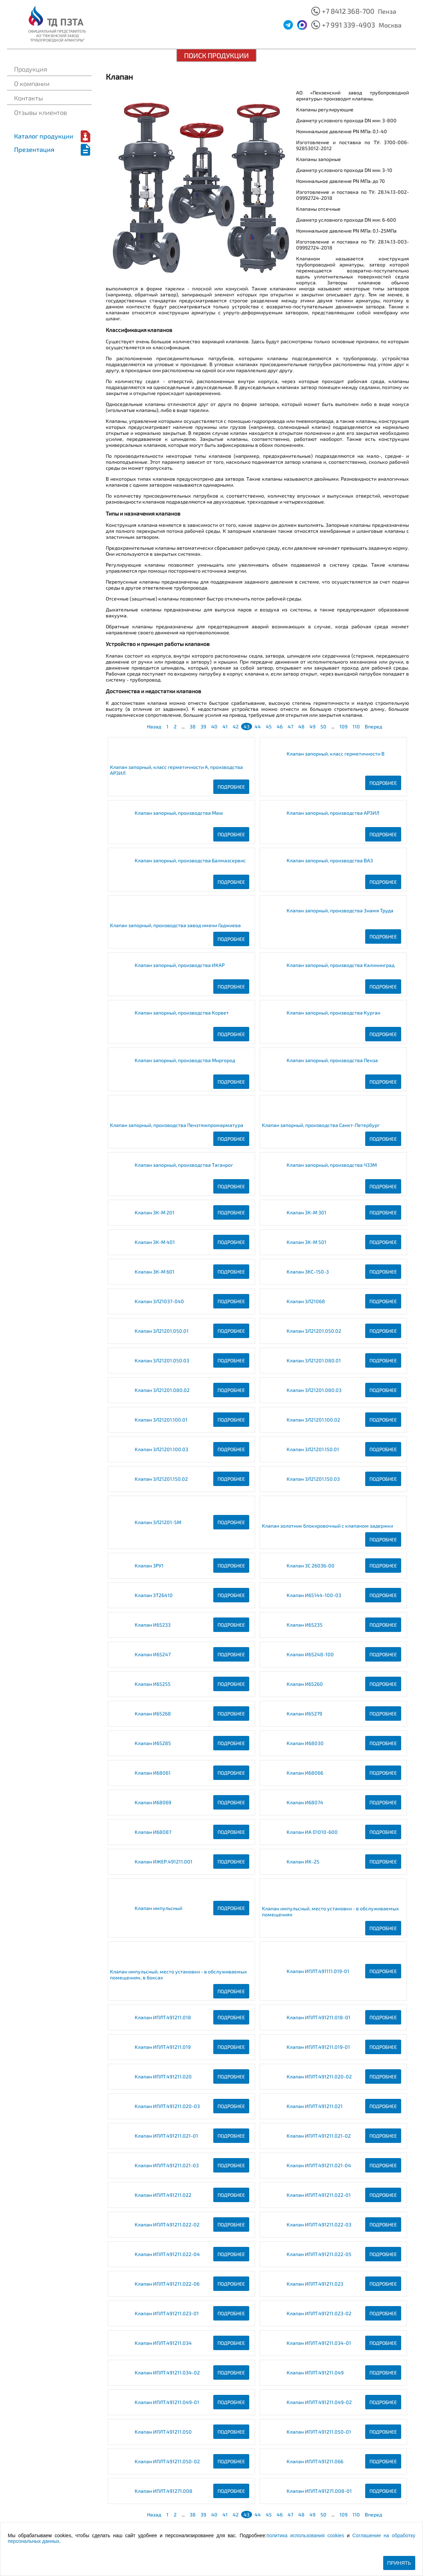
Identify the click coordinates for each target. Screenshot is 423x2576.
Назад (154, 726)
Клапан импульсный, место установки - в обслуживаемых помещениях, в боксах (178, 1974)
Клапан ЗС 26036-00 (311, 1566)
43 (247, 726)
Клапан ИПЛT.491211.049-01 (167, 2402)
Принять (399, 2563)
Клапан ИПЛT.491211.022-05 (319, 2254)
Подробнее (231, 787)
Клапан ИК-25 (303, 1862)
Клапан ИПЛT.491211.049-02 (319, 2402)
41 (225, 726)
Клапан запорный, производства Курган (333, 1013)
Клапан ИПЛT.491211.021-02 (319, 2136)
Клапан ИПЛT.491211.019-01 (318, 2047)
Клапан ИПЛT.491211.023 (315, 2284)
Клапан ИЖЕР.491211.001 (163, 1862)
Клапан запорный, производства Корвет (182, 1013)
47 (290, 726)
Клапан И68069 (153, 1802)
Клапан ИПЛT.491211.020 (163, 2076)
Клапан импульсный (158, 1908)
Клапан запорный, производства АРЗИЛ (333, 813)
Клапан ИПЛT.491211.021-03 (167, 2165)
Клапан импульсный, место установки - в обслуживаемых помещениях (330, 1911)
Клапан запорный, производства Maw (179, 813)
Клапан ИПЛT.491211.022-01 (319, 2195)
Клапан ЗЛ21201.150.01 (313, 1449)
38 (193, 726)
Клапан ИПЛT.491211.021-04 (319, 2165)
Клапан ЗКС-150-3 (308, 1272)
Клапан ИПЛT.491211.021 (315, 2106)
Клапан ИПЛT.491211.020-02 (319, 2076)
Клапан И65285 (153, 1743)
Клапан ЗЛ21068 (306, 1301)
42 (236, 726)
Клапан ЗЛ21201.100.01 (161, 1420)
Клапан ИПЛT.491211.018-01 (318, 2017)
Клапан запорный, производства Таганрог (184, 1165)
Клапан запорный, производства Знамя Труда (340, 910)
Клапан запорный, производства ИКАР (180, 965)
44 (258, 726)
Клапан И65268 (153, 1714)
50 (323, 726)
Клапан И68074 (305, 1802)
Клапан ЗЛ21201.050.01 (162, 1331)
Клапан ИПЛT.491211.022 (163, 2195)
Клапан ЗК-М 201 (154, 1212)
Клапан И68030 (305, 1743)
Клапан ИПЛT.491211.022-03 (319, 2224)
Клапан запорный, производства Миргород (185, 1060)
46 (280, 726)
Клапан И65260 (305, 1684)
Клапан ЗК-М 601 (154, 1272)
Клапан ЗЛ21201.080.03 (314, 1390)
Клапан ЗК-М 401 (155, 1242)
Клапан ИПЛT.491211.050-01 (319, 2432)
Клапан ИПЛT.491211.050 (163, 2432)
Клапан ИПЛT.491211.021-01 (166, 2136)
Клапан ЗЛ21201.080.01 (314, 1360)
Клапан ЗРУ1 (149, 1566)
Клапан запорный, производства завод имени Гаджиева (175, 925)
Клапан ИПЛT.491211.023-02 (319, 2313)
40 (214, 726)
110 (356, 726)
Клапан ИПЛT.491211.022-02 (167, 2224)
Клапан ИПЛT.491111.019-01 (318, 1971)
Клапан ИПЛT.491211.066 (315, 2461)
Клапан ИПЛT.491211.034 (163, 2343)
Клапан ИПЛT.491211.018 (163, 2017)
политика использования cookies (305, 2535)
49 (312, 726)
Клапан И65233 (153, 1625)
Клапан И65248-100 (310, 1654)
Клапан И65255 (153, 1684)
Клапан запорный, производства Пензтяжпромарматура (176, 1125)
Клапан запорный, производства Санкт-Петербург (321, 1125)
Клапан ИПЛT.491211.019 (163, 2047)
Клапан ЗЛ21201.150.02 (161, 1479)
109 (343, 726)
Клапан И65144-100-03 (314, 1595)
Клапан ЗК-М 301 (306, 1212)
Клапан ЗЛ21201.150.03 (313, 1479)
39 (203, 726)
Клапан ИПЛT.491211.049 (315, 2372)
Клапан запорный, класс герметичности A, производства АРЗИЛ (176, 770)
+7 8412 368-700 (348, 11)
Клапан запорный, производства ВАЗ (330, 860)
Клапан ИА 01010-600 (312, 1832)
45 (269, 726)
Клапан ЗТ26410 (154, 1595)
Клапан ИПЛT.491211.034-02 (167, 2372)
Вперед (373, 726)
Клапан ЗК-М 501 (306, 1242)
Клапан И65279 (304, 1714)
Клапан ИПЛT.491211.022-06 (167, 2284)
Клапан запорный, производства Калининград (340, 965)
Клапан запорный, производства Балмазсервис (190, 860)
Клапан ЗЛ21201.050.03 (162, 1360)
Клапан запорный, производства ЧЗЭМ (332, 1165)
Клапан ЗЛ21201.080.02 (162, 1390)
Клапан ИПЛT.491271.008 (163, 2491)
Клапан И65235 (305, 1625)
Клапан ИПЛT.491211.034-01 (319, 2343)
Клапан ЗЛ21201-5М (158, 1522)
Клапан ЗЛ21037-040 (159, 1301)
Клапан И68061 (153, 1773)
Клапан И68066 (305, 1773)
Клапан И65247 (153, 1654)
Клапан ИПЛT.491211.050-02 (167, 2461)
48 (301, 726)
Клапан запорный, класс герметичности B (336, 754)
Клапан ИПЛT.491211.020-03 (167, 2106)
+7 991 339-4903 (348, 24)
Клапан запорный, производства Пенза (332, 1060)
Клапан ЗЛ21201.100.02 (313, 1420)
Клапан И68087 (153, 1832)
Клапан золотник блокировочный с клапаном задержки (327, 1526)
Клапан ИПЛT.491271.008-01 (319, 2491)
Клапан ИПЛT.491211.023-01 (167, 2313)
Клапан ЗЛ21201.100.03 (161, 1449)
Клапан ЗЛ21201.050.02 (314, 1331)
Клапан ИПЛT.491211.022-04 (167, 2254)
